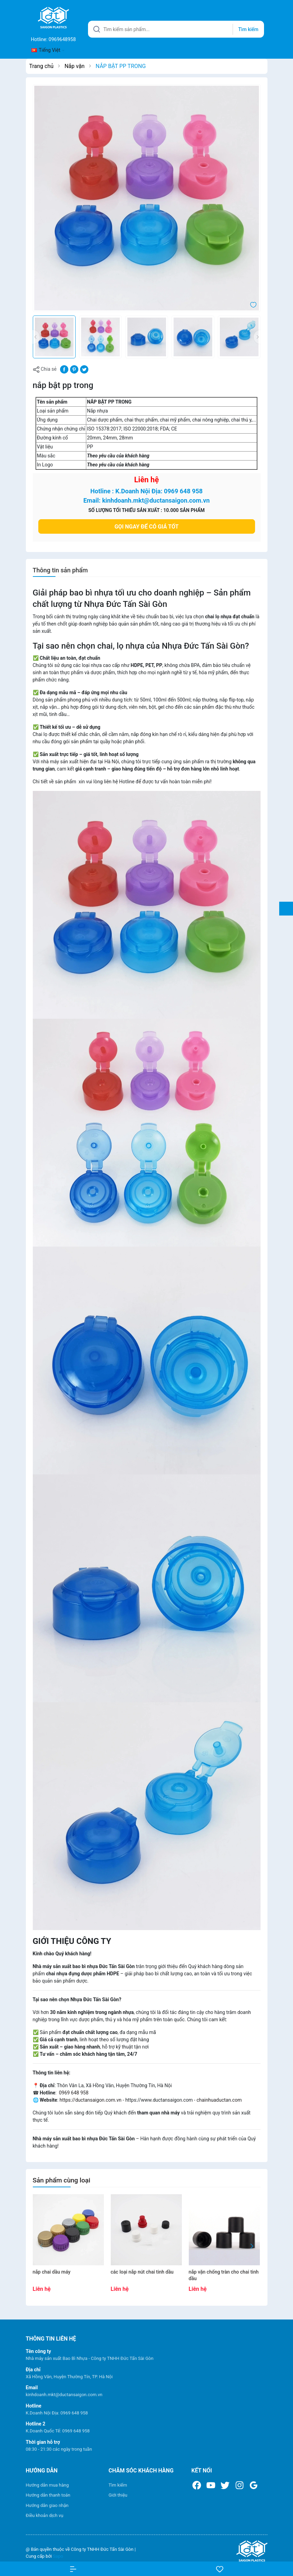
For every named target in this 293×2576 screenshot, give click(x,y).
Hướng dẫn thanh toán (48, 2495)
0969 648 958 (73, 2092)
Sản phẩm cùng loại (61, 2180)
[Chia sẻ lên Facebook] (64, 368)
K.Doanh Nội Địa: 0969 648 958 (57, 2412)
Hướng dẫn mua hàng (47, 2485)
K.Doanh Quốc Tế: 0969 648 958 (58, 2430)
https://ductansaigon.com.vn (91, 2100)
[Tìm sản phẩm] (176, 29)
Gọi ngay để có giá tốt (147, 526)
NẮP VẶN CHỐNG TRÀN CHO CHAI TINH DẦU (224, 2275)
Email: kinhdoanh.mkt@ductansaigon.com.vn (146, 500)
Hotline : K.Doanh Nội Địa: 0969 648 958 (146, 491)
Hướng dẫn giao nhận (47, 2505)
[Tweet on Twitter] (84, 368)
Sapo (58, 2556)
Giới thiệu (118, 2495)
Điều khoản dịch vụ (45, 2515)
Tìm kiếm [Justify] (248, 29)
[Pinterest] (74, 368)
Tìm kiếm (118, 2485)
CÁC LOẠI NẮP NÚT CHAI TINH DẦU (142, 2272)
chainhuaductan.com (219, 2100)
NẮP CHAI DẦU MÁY (52, 2272)
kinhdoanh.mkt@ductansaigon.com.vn (64, 2394)
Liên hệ (146, 480)
